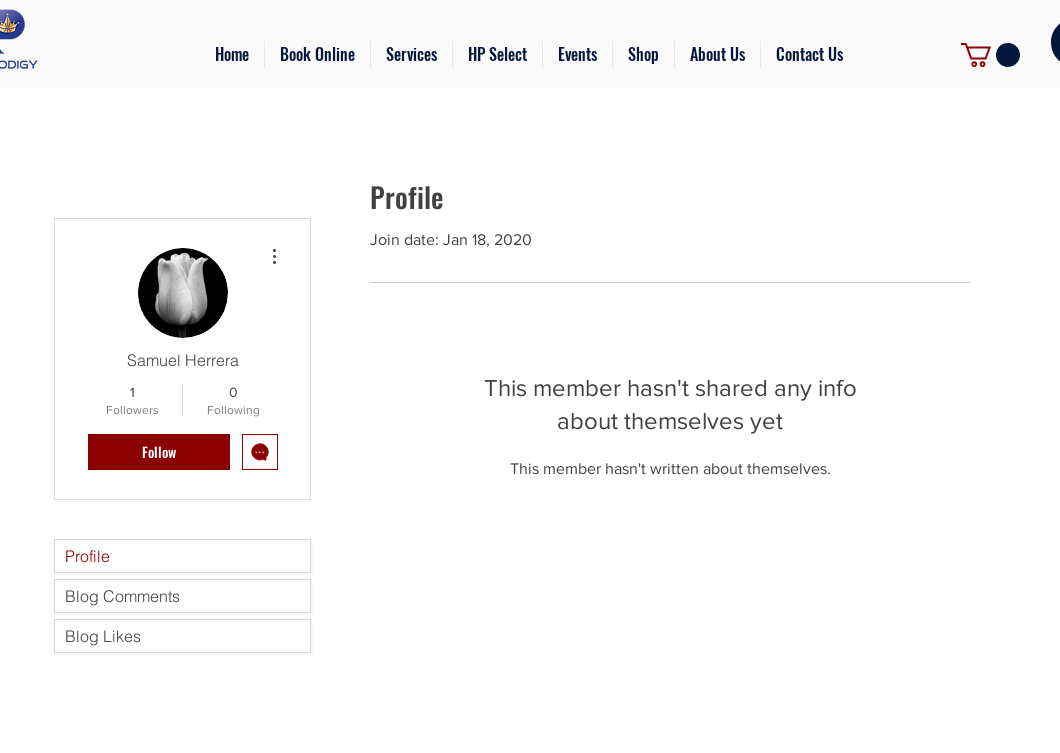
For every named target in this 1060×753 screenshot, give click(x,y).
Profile (87, 556)
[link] (990, 55)
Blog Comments (122, 596)
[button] (411, 54)
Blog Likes (103, 636)
